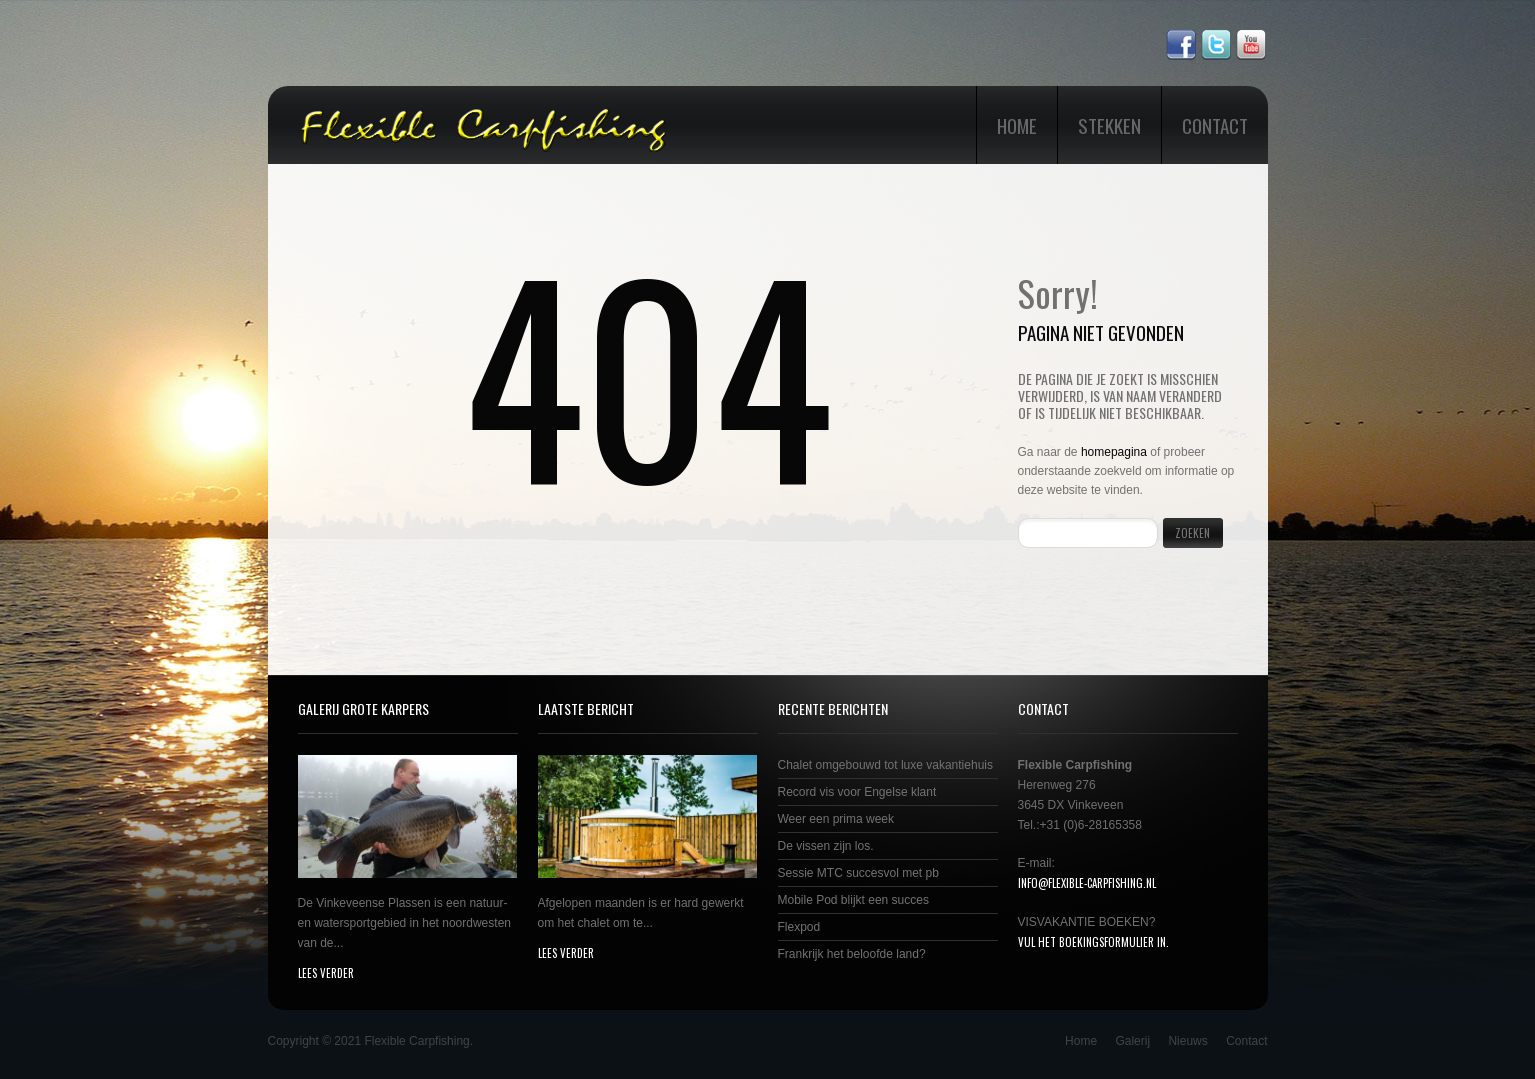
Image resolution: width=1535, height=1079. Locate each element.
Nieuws (1187, 1041)
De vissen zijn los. (826, 846)
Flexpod (799, 927)
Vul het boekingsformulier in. (1093, 942)
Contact (1215, 125)
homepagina (1114, 452)
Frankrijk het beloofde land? (852, 954)
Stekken (1109, 125)
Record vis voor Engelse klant (857, 792)
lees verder (326, 973)
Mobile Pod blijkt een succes (853, 900)
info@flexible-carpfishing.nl (1087, 883)
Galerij (1132, 1041)
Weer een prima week (836, 819)
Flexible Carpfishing (416, 1041)
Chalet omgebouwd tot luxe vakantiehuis (885, 765)
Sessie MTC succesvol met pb (858, 873)
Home (1017, 125)
